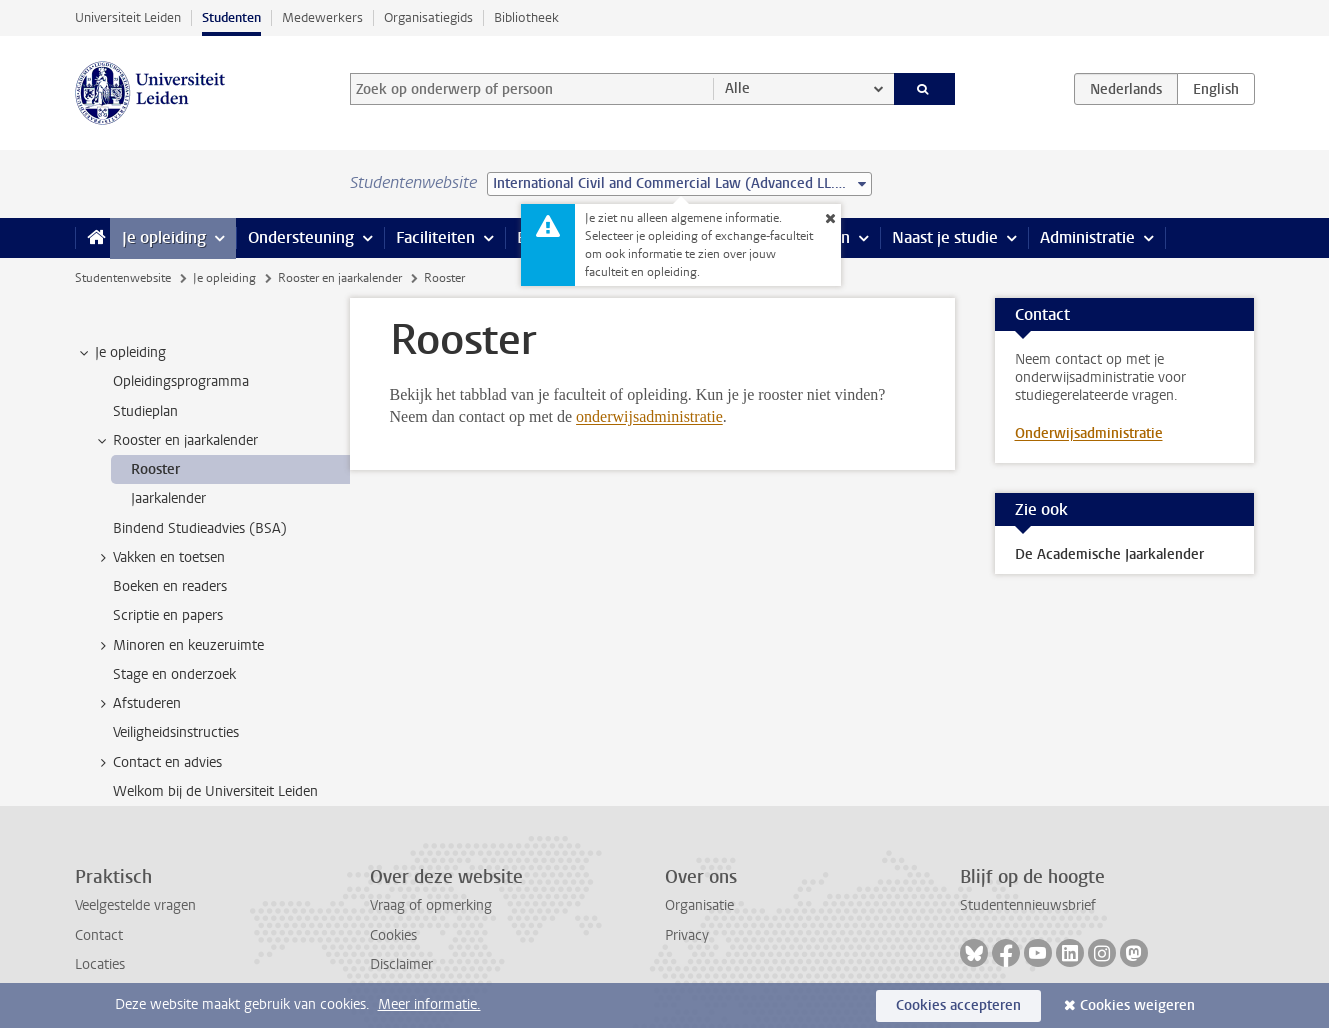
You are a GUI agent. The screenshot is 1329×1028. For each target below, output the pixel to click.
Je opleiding (164, 237)
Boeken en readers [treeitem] (170, 586)
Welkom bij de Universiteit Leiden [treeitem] (215, 791)
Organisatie (699, 905)
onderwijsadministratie (649, 416)
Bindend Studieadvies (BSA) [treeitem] (200, 528)
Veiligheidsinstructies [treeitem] (176, 732)
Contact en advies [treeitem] (158, 763)
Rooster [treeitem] (155, 469)
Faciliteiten (435, 237)
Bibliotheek (526, 17)
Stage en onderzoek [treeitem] (174, 674)
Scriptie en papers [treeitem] (168, 615)
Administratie (1087, 237)
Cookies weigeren (1137, 1005)
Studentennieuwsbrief (1028, 905)
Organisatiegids (428, 17)
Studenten (231, 17)
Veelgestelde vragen (135, 905)
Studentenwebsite (123, 278)
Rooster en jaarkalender (340, 278)
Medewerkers (322, 17)
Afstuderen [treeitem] (137, 704)
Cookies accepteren (958, 1005)
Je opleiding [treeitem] (121, 353)
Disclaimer (401, 964)
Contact (99, 935)
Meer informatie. (429, 1004)
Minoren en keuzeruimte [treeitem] (179, 646)
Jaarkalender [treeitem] (168, 498)
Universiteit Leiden (128, 17)
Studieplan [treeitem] (145, 411)
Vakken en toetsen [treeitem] (159, 558)
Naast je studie (945, 237)
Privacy (687, 935)
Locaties (100, 964)
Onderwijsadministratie (1089, 433)
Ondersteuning (301, 237)
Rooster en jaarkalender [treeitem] (176, 441)
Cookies (393, 935)
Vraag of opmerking (431, 905)
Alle (737, 88)
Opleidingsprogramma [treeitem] (181, 381)
